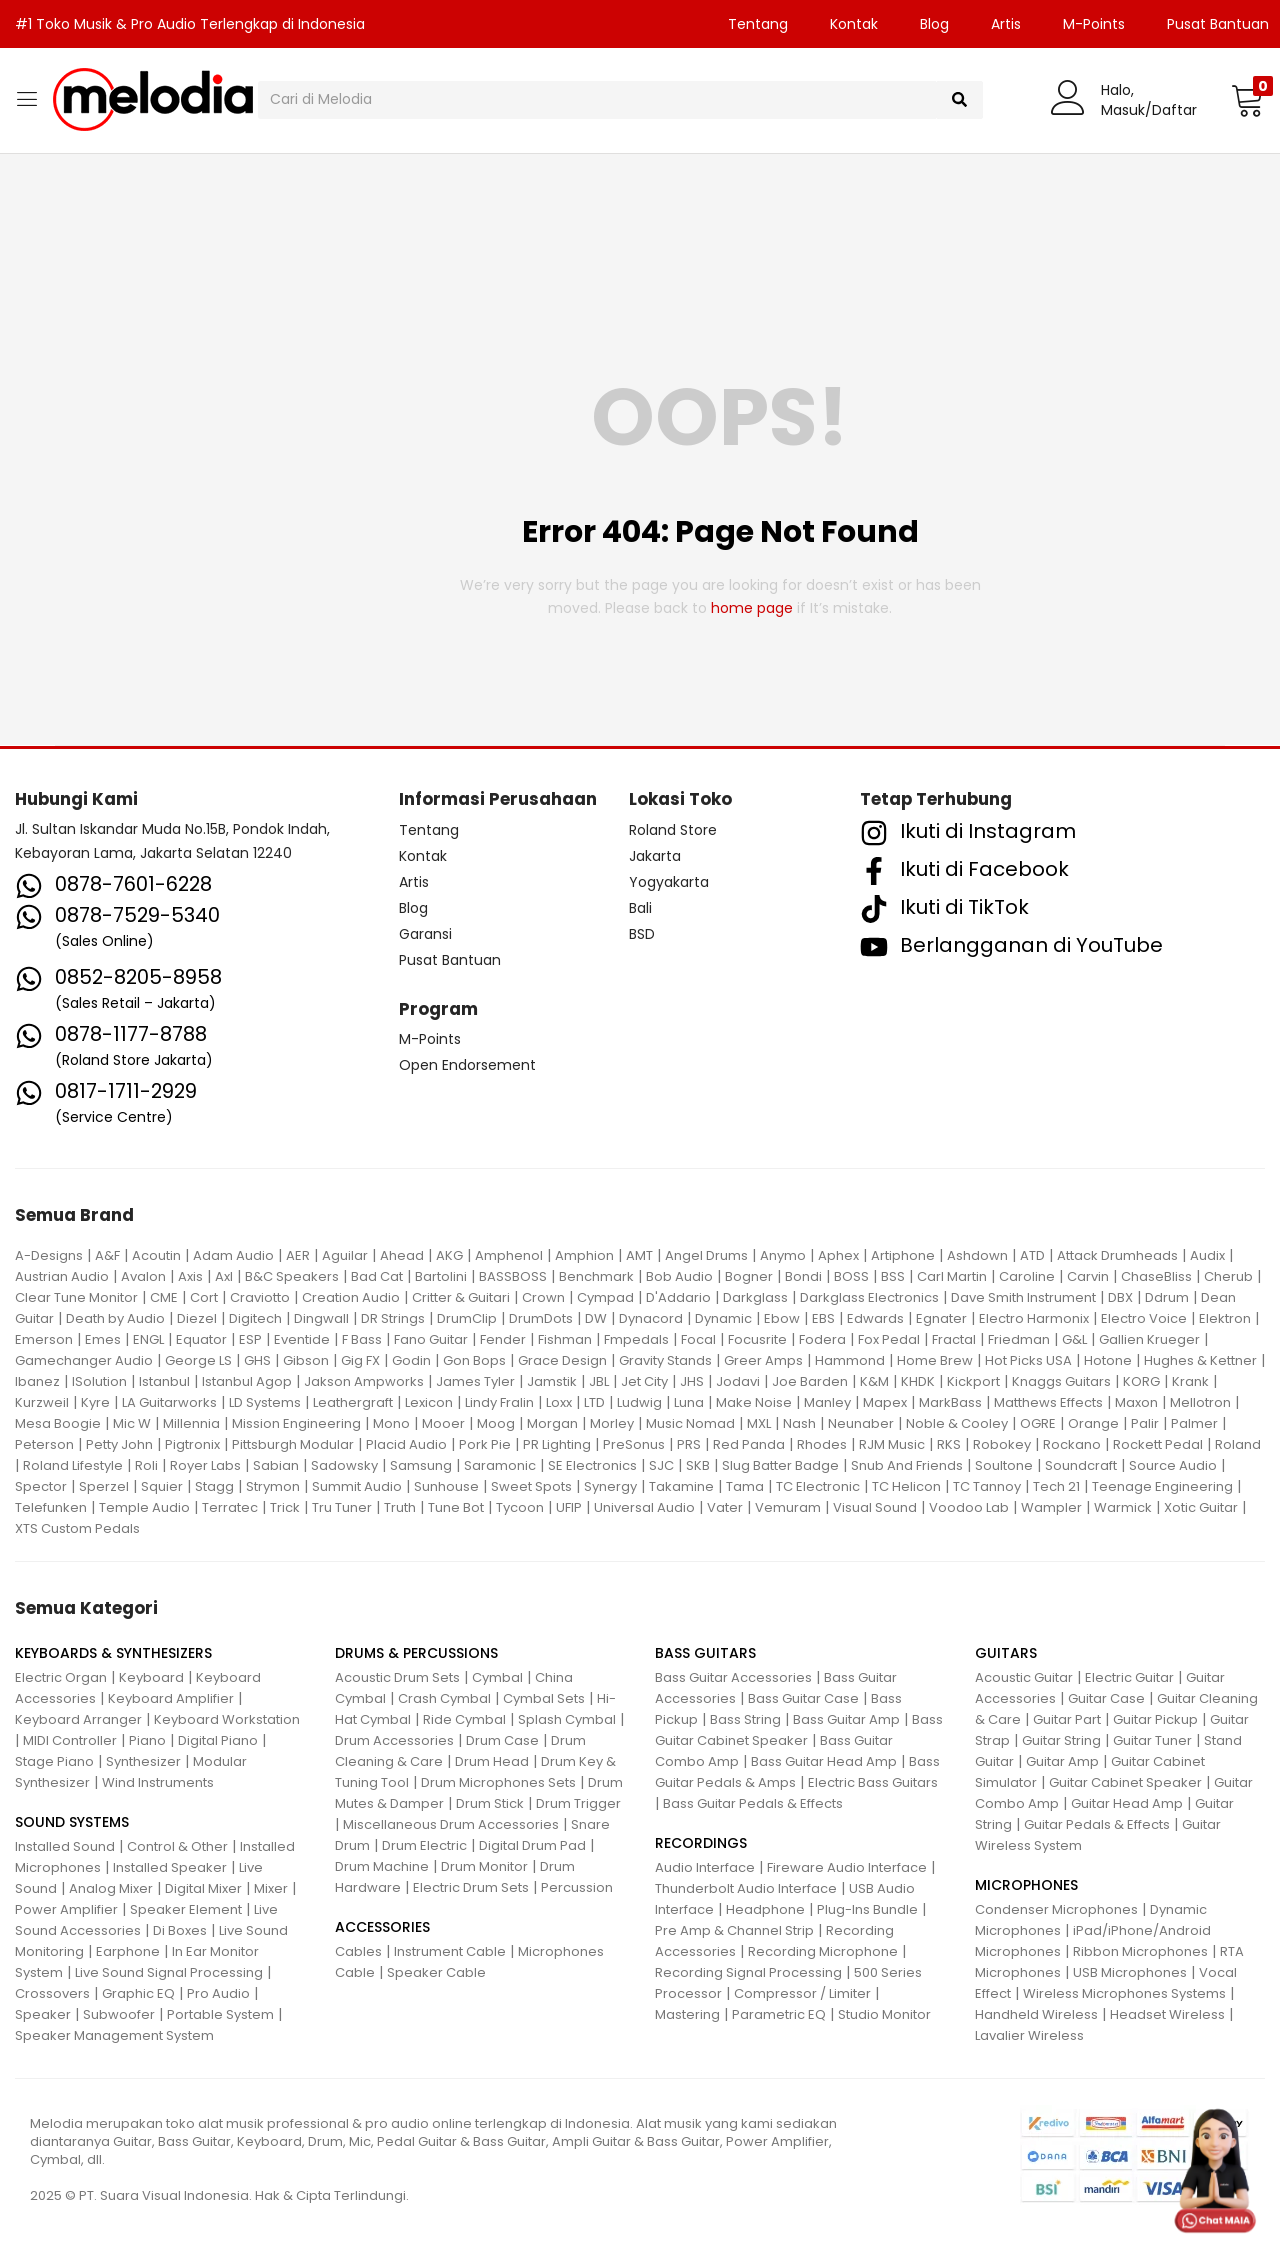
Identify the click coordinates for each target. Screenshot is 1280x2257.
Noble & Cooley (957, 1423)
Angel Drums (706, 1255)
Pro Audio (218, 1993)
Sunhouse (446, 1486)
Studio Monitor (884, 2014)
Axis (190, 1276)
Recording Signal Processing (748, 1972)
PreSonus (634, 1444)
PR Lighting (557, 1444)
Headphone (765, 1909)
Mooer (443, 1423)
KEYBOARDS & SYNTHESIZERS (113, 1653)
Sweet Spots (531, 1486)
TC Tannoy (987, 1486)
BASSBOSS (513, 1276)
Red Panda (749, 1444)
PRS (689, 1444)
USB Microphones (1130, 1972)
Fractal (954, 1339)
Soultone (1004, 1465)
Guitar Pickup (1155, 1719)
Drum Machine (382, 1866)
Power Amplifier (66, 1909)
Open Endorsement (467, 1065)
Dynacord (651, 1318)
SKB (698, 1465)
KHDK (918, 1381)
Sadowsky (344, 1465)
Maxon (1136, 1402)
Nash (799, 1423)
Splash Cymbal (567, 1719)
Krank (1190, 1381)
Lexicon (429, 1402)
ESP (250, 1339)
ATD (1032, 1255)
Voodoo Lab (969, 1507)
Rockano (1072, 1444)
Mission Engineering (296, 1423)
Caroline (1027, 1276)
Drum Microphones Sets (498, 1782)
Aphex (838, 1255)
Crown (543, 1297)
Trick (285, 1507)
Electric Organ (61, 1677)
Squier (162, 1486)
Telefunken (51, 1507)
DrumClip (467, 1318)
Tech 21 (1056, 1486)
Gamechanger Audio (84, 1360)
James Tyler (475, 1381)
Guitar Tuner (1152, 1740)
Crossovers (52, 1993)
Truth (400, 1507)
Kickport (973, 1381)
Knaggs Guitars (1061, 1381)
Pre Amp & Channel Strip (734, 1930)
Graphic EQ (138, 1993)
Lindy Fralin (499, 1402)
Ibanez (37, 1381)
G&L (1074, 1339)
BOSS (851, 1276)
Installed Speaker (170, 1867)
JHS (692, 1381)
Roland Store (673, 830)
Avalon (143, 1276)
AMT (639, 1255)
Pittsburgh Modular (293, 1444)
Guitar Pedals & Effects (1097, 1824)
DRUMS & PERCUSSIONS (416, 1653)
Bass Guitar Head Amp (824, 1761)
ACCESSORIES (382, 1927)
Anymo (783, 1255)
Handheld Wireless (1036, 2014)
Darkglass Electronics (869, 1297)
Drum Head (492, 1761)
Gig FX (360, 1360)
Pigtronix (192, 1444)
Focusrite (757, 1339)
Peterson (44, 1444)
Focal (698, 1339)
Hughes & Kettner (1200, 1360)
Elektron (1225, 1318)
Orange (1093, 1423)
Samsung (421, 1465)
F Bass (362, 1339)
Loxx (559, 1402)
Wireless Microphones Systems (1124, 1993)
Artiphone (903, 1255)
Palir (1145, 1423)
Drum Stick (490, 1803)
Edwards (875, 1318)
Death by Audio (115, 1318)
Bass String (745, 1719)
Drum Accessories (394, 1740)
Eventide (302, 1339)
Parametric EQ (779, 2014)
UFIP (569, 1507)
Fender (503, 1339)
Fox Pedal (889, 1339)
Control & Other (177, 1846)
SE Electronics (592, 1465)
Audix (1207, 1255)
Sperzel (104, 1486)
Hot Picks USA (1028, 1360)
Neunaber (861, 1423)
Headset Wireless (1167, 2014)
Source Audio (1173, 1465)
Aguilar (345, 1255)
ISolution (99, 1381)
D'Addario (678, 1297)
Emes (103, 1339)
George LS (198, 1360)
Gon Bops (474, 1360)
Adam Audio (233, 1255)
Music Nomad (690, 1423)
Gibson (306, 1360)
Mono (391, 1423)
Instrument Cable (450, 1951)
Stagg (214, 1486)
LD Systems (265, 1402)
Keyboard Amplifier (171, 1698)
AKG (449, 1255)
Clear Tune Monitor (76, 1297)
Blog (934, 24)
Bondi (803, 1276)
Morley (612, 1423)
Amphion (584, 1255)
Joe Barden (810, 1381)
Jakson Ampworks (364, 1381)
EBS (823, 1318)
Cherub (1228, 1276)
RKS (949, 1444)
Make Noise (754, 1402)
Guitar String (1061, 1740)
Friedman (1019, 1339)
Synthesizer (143, 1761)
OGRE (1038, 1423)
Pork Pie (485, 1444)
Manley (827, 1402)
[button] (1247, 100)
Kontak (854, 24)
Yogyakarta (669, 882)
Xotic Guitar (1201, 1507)
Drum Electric (424, 1845)
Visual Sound (875, 1507)
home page (752, 608)
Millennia (191, 1423)
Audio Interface (705, 1867)
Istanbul (164, 1381)
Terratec (230, 1507)
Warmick (1123, 1507)
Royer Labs (205, 1465)
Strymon (273, 1486)
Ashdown (977, 1255)
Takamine (681, 1486)
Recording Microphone (823, 1951)
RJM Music (892, 1444)
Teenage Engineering (1162, 1486)
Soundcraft (1081, 1465)
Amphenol (509, 1255)
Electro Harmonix (1034, 1318)
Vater (725, 1507)
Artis (1006, 24)
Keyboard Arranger (78, 1719)
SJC (661, 1465)
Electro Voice (1144, 1318)
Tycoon (520, 1507)
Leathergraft (353, 1402)
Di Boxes (180, 1930)
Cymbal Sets (544, 1698)
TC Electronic (818, 1486)
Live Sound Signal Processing (169, 1972)
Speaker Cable (436, 1972)
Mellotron (1200, 1402)
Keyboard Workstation (227, 1719)
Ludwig (639, 1402)
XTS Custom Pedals (77, 1528)
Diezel (197, 1318)
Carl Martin (952, 1276)
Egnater (941, 1318)
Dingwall (321, 1318)
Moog (496, 1423)
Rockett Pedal (1158, 1444)
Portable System (220, 2014)
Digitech (255, 1318)
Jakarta (655, 856)
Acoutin (156, 1255)
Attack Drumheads (1117, 1255)
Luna (689, 1402)
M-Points (1094, 24)
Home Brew (935, 1360)
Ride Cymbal (464, 1719)
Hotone (1108, 1360)
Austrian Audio (62, 1276)
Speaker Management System (114, 2035)
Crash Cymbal (444, 1698)
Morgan (552, 1423)
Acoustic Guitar (1024, 1677)
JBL (599, 1381)
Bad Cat (377, 1276)
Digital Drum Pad (532, 1845)
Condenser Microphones (1056, 1909)
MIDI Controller (70, 1740)
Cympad (605, 1297)
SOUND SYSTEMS (72, 1822)
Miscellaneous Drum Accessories (451, 1824)
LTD (594, 1402)
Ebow (782, 1318)
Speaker (43, 2014)
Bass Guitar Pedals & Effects (753, 1803)
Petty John (119, 1444)
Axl (224, 1276)
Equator (201, 1339)
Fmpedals (636, 1339)
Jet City (644, 1381)
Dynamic (723, 1318)
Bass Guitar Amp (846, 1719)
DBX (1120, 1297)
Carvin (1088, 1276)
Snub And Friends (907, 1465)
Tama (745, 1486)
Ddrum (1167, 1297)
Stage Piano (54, 1761)
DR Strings (393, 1318)
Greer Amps (763, 1360)
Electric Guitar (1129, 1677)
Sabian (276, 1465)
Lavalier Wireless (1029, 2035)
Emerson (44, 1339)
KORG (1141, 1381)
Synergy (610, 1486)
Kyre (95, 1402)
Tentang (758, 24)
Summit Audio (357, 1486)
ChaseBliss (1156, 1276)
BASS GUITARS (705, 1653)
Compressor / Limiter (802, 1993)
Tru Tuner (342, 1507)
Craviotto (260, 1297)
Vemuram (788, 1507)
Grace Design (562, 1360)
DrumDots (541, 1318)
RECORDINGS (701, 1843)
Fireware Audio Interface (847, 1867)
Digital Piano (218, 1740)
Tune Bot (456, 1507)
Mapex (885, 1402)
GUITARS (1006, 1653)
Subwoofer (119, 2014)
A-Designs (49, 1255)
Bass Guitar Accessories (733, 1677)
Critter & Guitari (461, 1297)
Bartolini (441, 1276)
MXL (759, 1423)
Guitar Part (1067, 1719)
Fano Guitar (431, 1339)
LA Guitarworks (169, 1402)
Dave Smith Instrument (1023, 1297)
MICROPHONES (1026, 1885)
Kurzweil (42, 1402)
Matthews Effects (1048, 1402)
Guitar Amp (1062, 1761)
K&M (874, 1381)
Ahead (402, 1255)
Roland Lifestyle (73, 1465)
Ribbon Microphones (1140, 1951)
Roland (1238, 1444)
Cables (358, 1951)
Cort (204, 1297)
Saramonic (500, 1465)
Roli (146, 1465)
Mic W (132, 1423)
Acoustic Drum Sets (397, 1677)
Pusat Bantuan (450, 960)
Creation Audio (351, 1297)
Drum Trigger (578, 1803)
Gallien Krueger (1149, 1339)
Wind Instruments (158, 1782)
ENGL (148, 1339)
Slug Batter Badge (780, 1465)
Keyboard (151, 1677)
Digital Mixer (203, 1888)
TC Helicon (906, 1486)
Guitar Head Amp (1127, 1803)
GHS (257, 1360)
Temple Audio (144, 1507)
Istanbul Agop (247, 1381)
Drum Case (502, 1740)
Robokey (1002, 1444)
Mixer (271, 1888)
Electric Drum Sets (471, 1887)
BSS (893, 1276)
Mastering (687, 2014)
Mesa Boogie (58, 1423)
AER (298, 1255)
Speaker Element (186, 1909)
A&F (107, 1255)
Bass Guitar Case (803, 1698)
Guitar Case (1106, 1698)
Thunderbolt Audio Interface (746, 1888)
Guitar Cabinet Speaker (1125, 1782)
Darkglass (755, 1297)
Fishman (565, 1339)
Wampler (1051, 1507)
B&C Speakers (292, 1276)
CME (164, 1297)
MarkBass (950, 1402)
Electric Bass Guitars (873, 1782)
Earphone (128, 1951)
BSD (642, 934)
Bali (640, 908)
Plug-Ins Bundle (867, 1909)
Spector (41, 1486)
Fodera (822, 1339)
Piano (147, 1740)
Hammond (850, 1360)
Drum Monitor (484, 1866)
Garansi (425, 934)
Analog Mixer (111, 1888)
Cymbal (497, 1677)
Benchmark (596, 1276)
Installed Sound (65, 1846)
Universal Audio (644, 1507)
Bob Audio (679, 1276)
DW (596, 1318)
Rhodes (822, 1444)
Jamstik (552, 1381)
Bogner (749, 1276)
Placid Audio (406, 1444)
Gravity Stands (665, 1360)
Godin (411, 1360)
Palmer (1194, 1423)
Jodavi (738, 1381)
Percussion (577, 1887)
